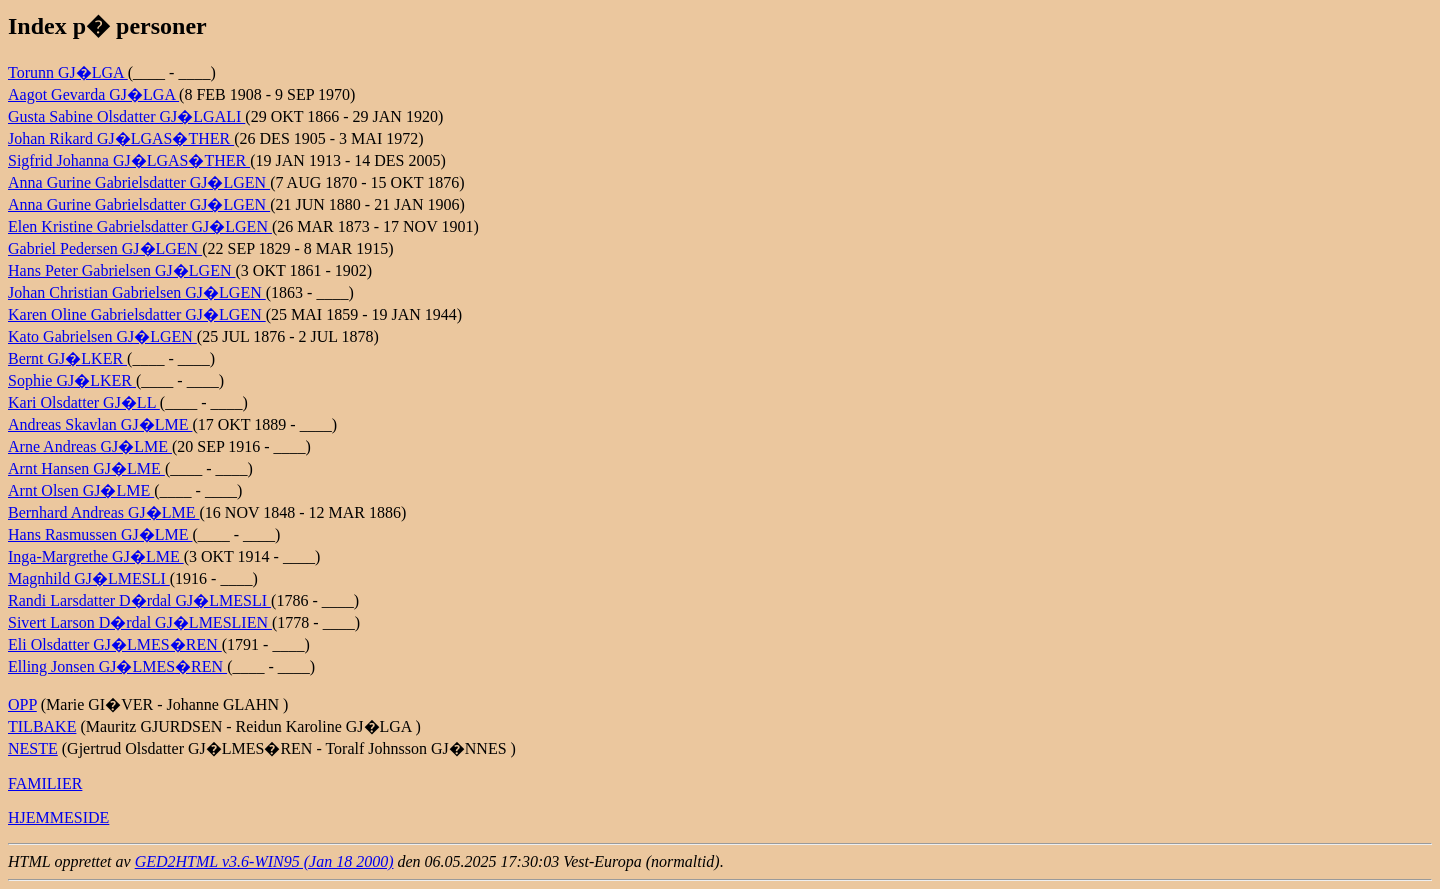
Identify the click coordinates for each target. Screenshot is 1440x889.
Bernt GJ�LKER (67, 358)
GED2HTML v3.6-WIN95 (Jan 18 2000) (264, 861)
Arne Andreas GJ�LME (90, 446)
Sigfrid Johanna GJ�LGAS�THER (129, 160)
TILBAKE (42, 726)
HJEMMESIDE (58, 817)
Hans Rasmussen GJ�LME (100, 534)
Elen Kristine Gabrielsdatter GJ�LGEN (140, 226)
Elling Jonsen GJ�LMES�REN (117, 666)
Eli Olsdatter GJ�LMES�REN (115, 644)
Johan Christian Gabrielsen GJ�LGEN (137, 292)
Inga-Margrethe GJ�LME (96, 556)
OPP (22, 704)
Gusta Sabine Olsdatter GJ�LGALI (126, 116)
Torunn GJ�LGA (68, 72)
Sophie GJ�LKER (72, 380)
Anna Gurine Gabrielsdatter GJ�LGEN (139, 182)
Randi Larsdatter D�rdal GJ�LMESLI (139, 600)
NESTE (33, 748)
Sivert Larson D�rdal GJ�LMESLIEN (140, 622)
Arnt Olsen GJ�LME (81, 490)
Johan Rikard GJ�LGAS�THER (121, 138)
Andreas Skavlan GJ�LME (100, 424)
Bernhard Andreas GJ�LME (104, 512)
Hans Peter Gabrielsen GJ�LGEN (122, 270)
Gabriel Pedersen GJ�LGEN (105, 248)
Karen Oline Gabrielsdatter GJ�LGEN (137, 314)
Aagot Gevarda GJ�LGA (93, 94)
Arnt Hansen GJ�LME (86, 468)
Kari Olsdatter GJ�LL (84, 402)
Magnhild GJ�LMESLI (89, 578)
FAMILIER (45, 783)
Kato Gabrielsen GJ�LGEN (102, 336)
